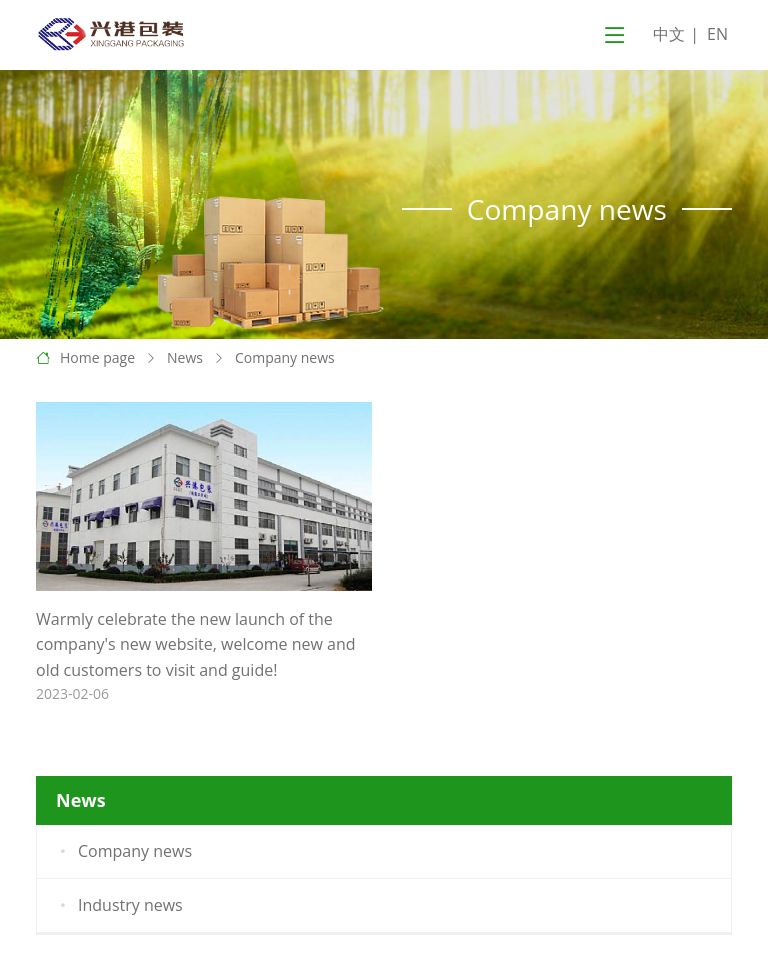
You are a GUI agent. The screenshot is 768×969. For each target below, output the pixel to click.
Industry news (118, 906)
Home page (97, 357)
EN (717, 34)
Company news (285, 357)
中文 (669, 34)
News (185, 357)
